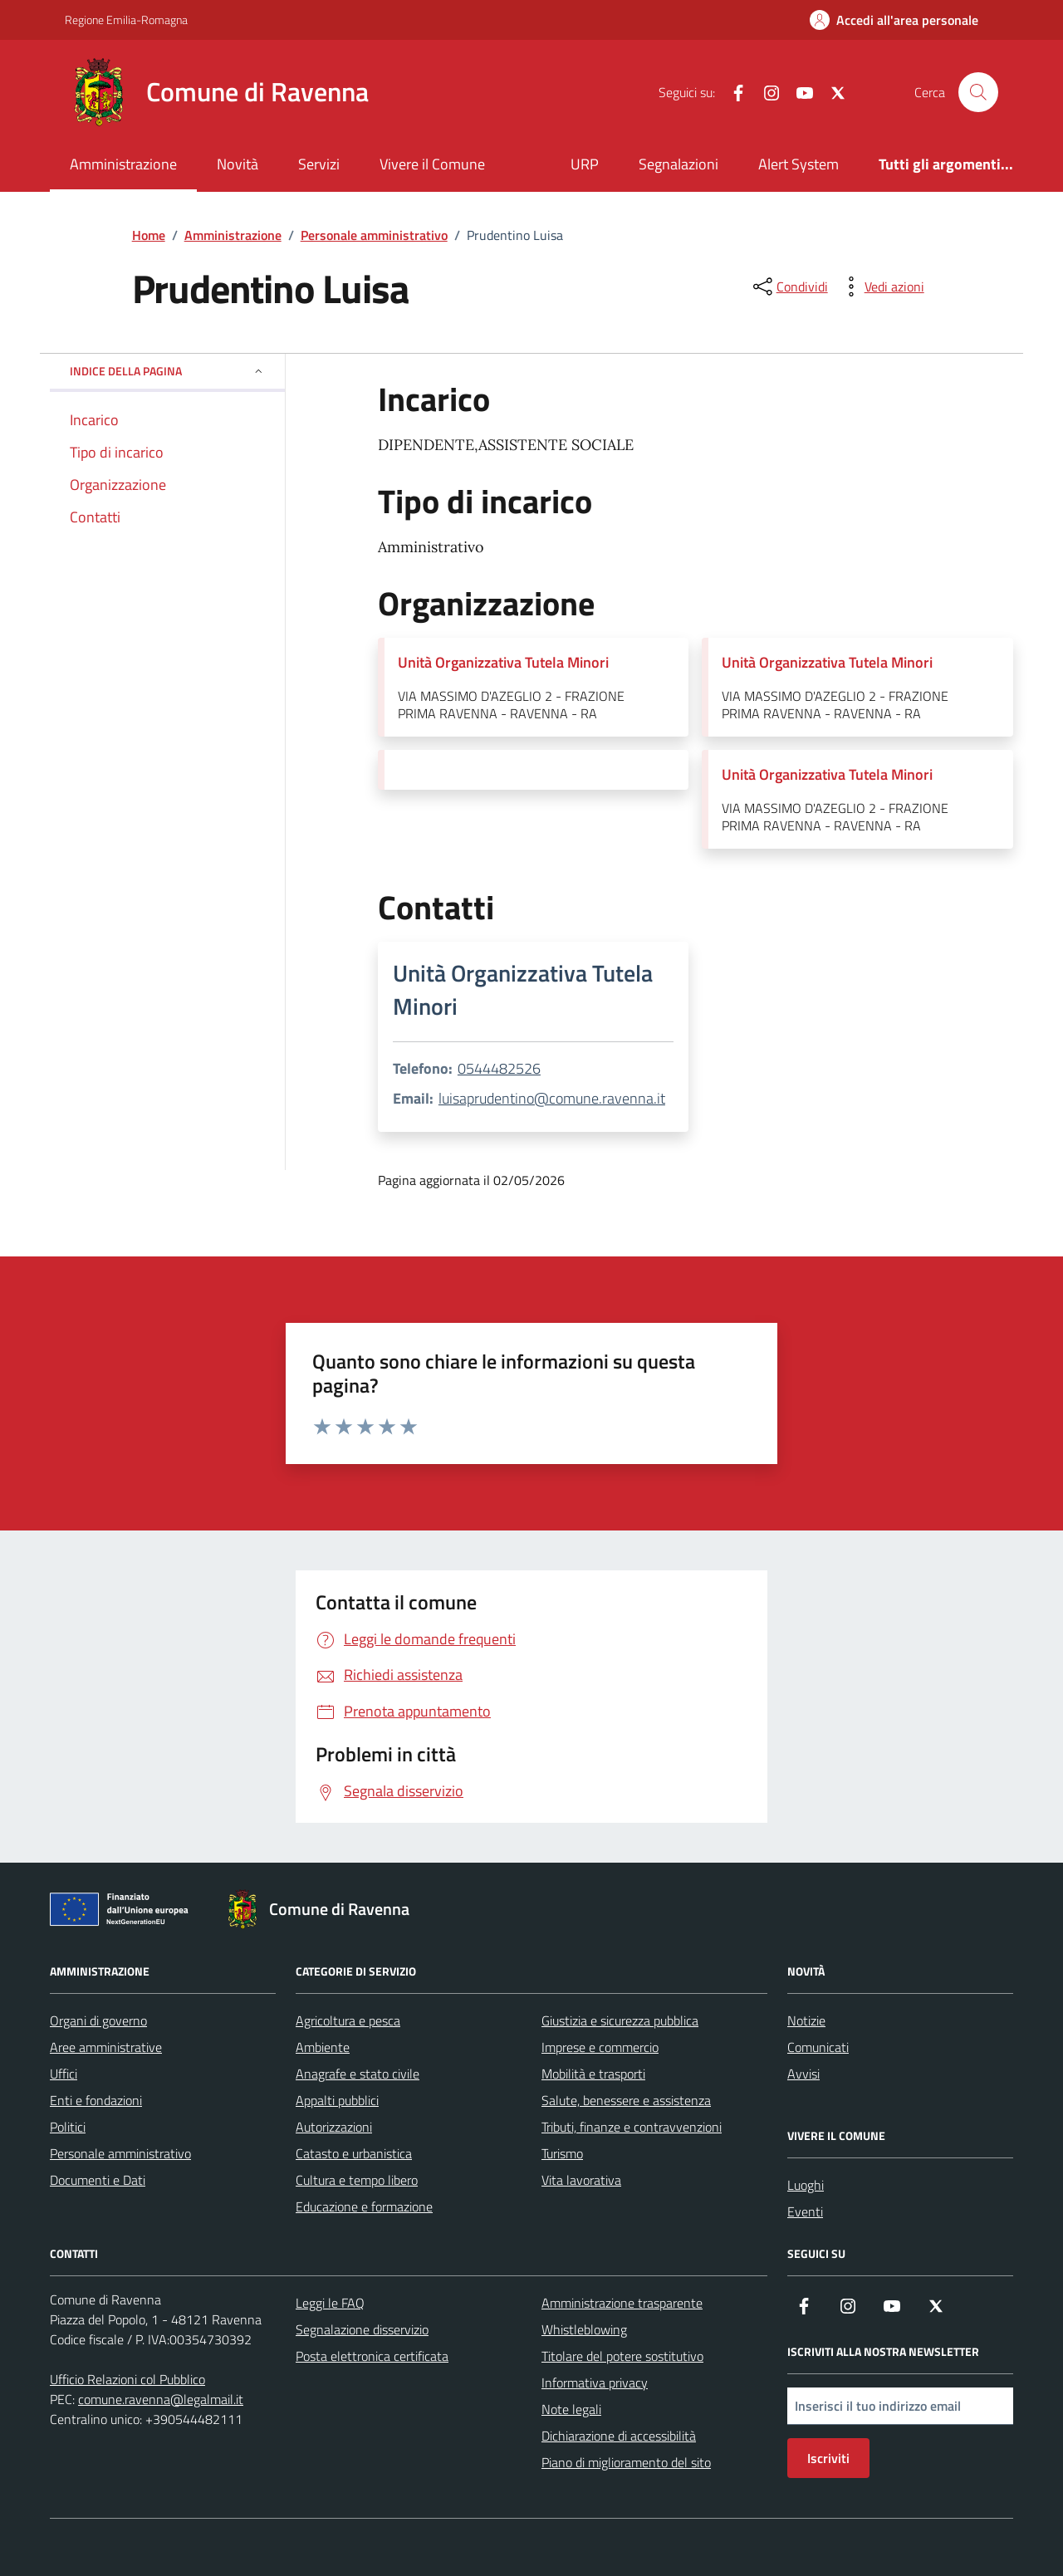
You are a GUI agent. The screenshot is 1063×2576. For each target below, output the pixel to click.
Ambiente (323, 2047)
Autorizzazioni (334, 2127)
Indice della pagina (167, 371)
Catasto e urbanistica (354, 2153)
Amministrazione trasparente (622, 2303)
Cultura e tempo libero (357, 2180)
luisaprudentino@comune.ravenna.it (551, 1098)
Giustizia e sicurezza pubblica (619, 2020)
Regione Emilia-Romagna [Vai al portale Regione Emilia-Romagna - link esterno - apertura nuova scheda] (126, 19)
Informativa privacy (594, 2382)
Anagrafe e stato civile (357, 2074)
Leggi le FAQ (330, 2303)
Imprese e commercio (600, 2047)
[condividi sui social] (789, 286)
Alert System (798, 164)
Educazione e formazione (364, 2206)
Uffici (63, 2074)
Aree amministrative (106, 2047)
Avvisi (803, 2074)
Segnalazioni (678, 164)
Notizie (806, 2020)
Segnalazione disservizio (362, 2329)
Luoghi (805, 2185)
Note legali (571, 2409)
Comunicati (818, 2047)
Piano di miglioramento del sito (626, 2462)
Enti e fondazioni (96, 2100)
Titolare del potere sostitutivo (622, 2356)
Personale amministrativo (120, 2153)
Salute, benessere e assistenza (626, 2100)
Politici (68, 2127)
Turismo (562, 2153)
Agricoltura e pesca (348, 2020)
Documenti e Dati (97, 2180)
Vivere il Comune (432, 164)
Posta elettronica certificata (372, 2356)
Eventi (805, 2211)
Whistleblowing (584, 2329)
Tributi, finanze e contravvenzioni (631, 2127)
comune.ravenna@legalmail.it (160, 2399)
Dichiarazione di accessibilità (618, 2436)
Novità (237, 164)
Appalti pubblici (337, 2100)
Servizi (319, 164)
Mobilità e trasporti (593, 2074)
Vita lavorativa (581, 2180)
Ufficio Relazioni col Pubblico (127, 2379)
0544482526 (499, 1068)
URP (585, 164)
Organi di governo (98, 2020)
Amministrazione (123, 164)
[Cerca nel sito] (978, 92)
